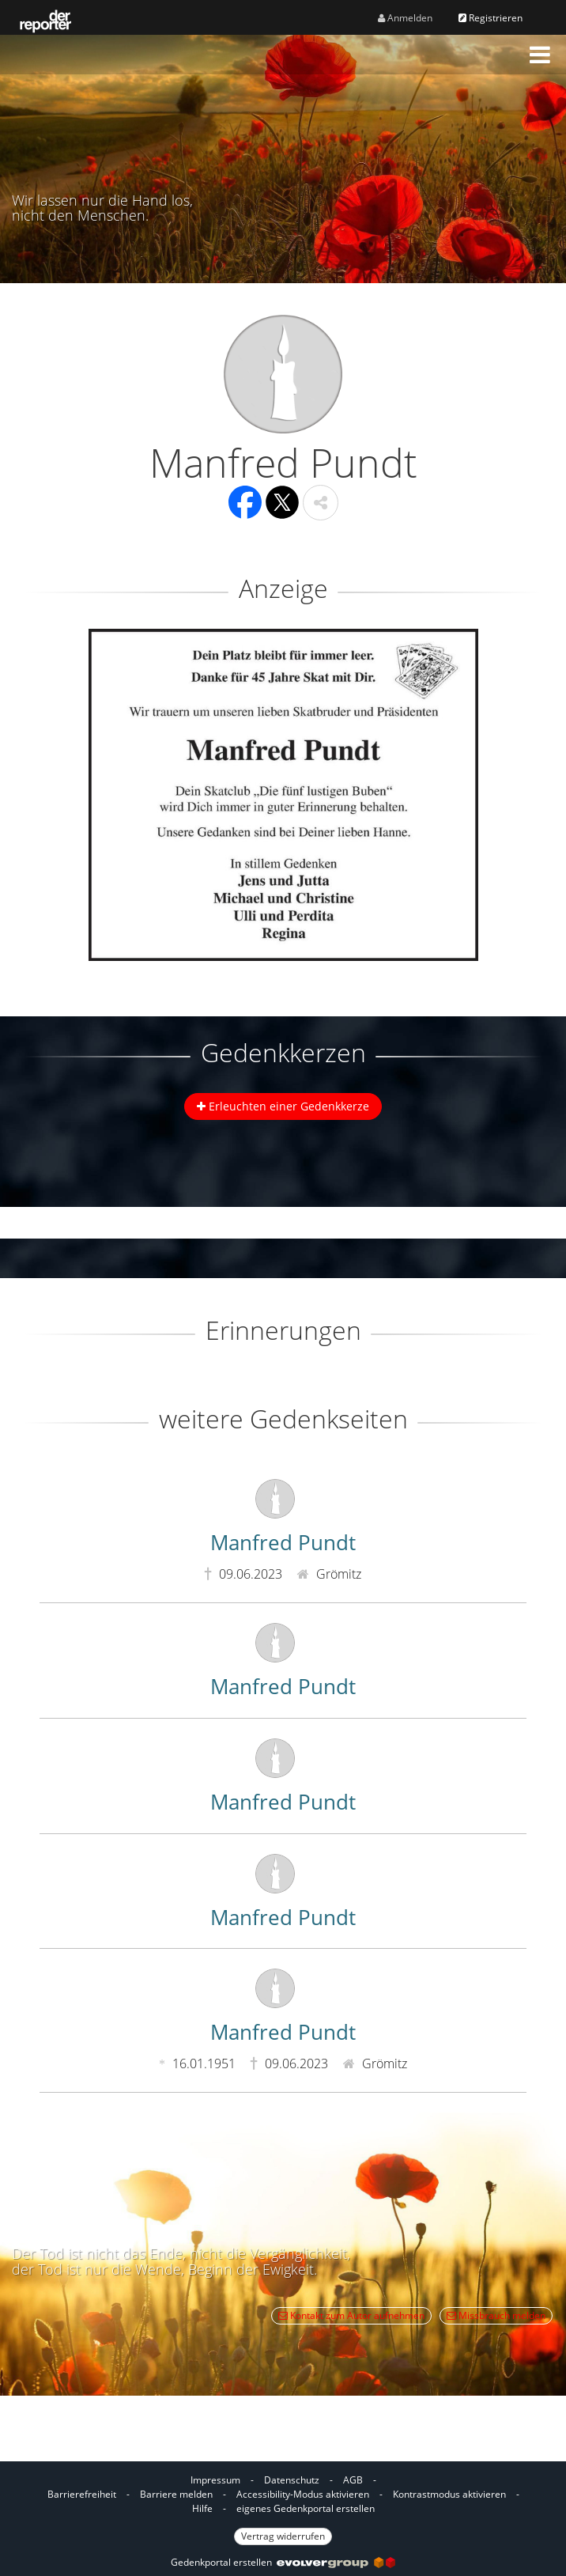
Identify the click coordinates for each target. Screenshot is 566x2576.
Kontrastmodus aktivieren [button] (449, 2494)
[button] (540, 54)
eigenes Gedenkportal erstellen (305, 2508)
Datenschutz (291, 2480)
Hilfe (202, 2508)
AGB (353, 2480)
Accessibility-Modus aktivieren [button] (302, 2494)
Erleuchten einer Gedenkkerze (283, 1106)
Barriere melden (176, 2494)
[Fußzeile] (283, 2507)
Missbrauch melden (496, 2315)
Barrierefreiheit (81, 2494)
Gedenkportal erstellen (283, 2562)
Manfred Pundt (283, 1542)
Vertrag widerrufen (283, 2536)
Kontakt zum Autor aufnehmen (351, 2315)
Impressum (215, 2480)
